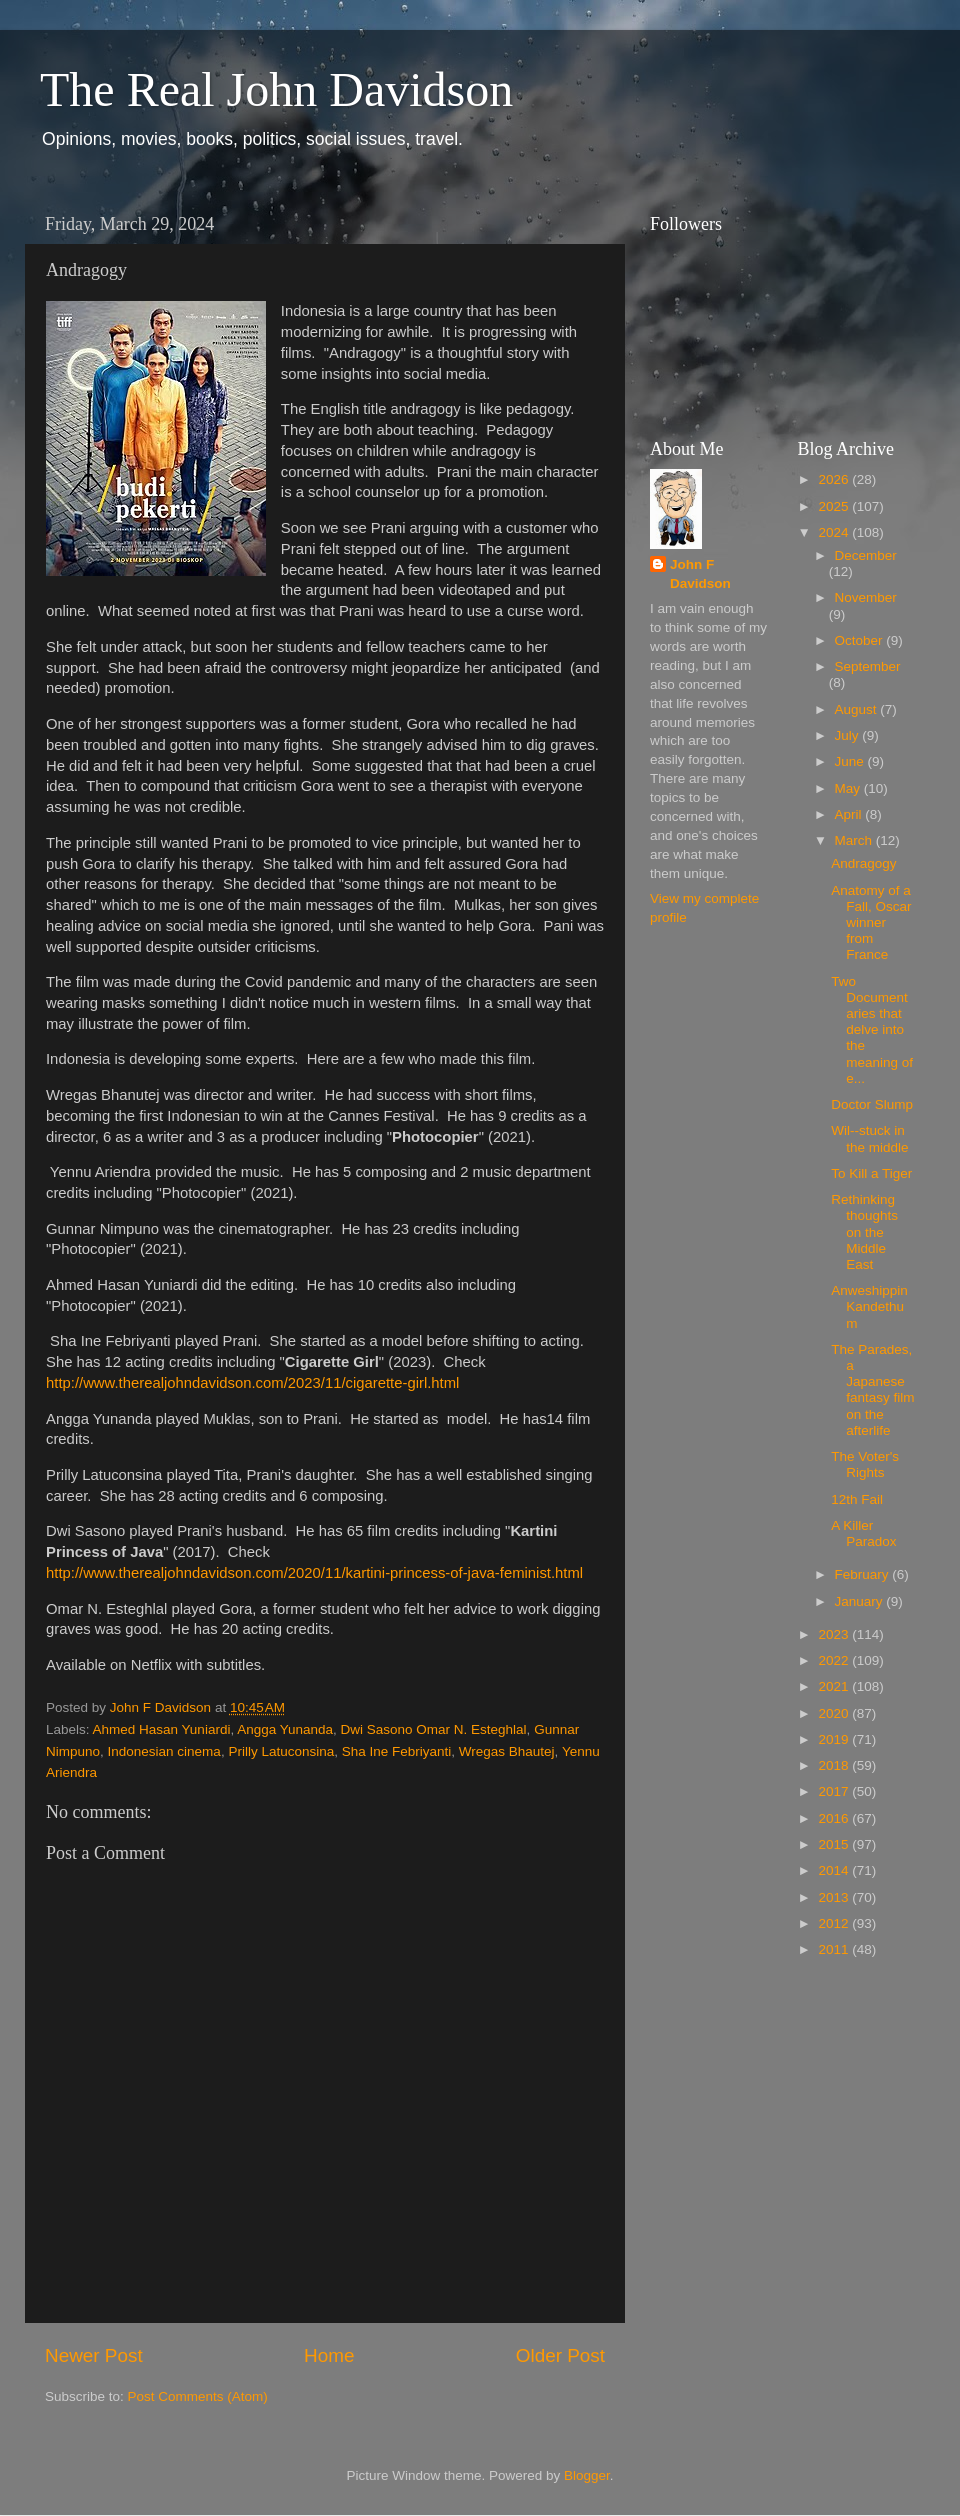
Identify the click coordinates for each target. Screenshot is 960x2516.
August (858, 709)
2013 (835, 1897)
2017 (835, 1791)
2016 (835, 1818)
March (855, 840)
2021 (835, 1686)
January (861, 1601)
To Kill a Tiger (871, 1173)
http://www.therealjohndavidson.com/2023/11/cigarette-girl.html (252, 1383)
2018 (835, 1765)
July (849, 735)
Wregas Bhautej (507, 1751)
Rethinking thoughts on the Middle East (864, 1232)
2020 (835, 1713)
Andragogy (863, 863)
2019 (835, 1739)
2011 (835, 1949)
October (861, 640)
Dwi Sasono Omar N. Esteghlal (434, 1729)
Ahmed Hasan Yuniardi (162, 1729)
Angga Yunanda (285, 1729)
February (864, 1574)
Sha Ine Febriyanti (397, 1751)
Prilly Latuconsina (281, 1751)
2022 (835, 1660)
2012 (835, 1923)
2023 (835, 1634)
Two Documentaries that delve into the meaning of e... (872, 1030)
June (851, 761)
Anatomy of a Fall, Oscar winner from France (871, 923)
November (866, 597)
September (868, 666)
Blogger (587, 2475)
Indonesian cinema (164, 1751)
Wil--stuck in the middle (869, 1138)
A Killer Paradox (863, 1533)
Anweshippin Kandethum (869, 1306)
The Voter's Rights (865, 1464)
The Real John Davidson (276, 89)
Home (329, 2355)
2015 (835, 1844)
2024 (835, 532)
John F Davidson (700, 574)
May (849, 788)
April (850, 814)
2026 (835, 479)
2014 (835, 1870)
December (866, 555)
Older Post (560, 2355)
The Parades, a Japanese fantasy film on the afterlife (872, 1390)
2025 (835, 506)
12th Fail (857, 1499)
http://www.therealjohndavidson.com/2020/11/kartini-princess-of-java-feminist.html (314, 1573)
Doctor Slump (872, 1104)
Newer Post (94, 2355)
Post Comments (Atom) (198, 2396)
